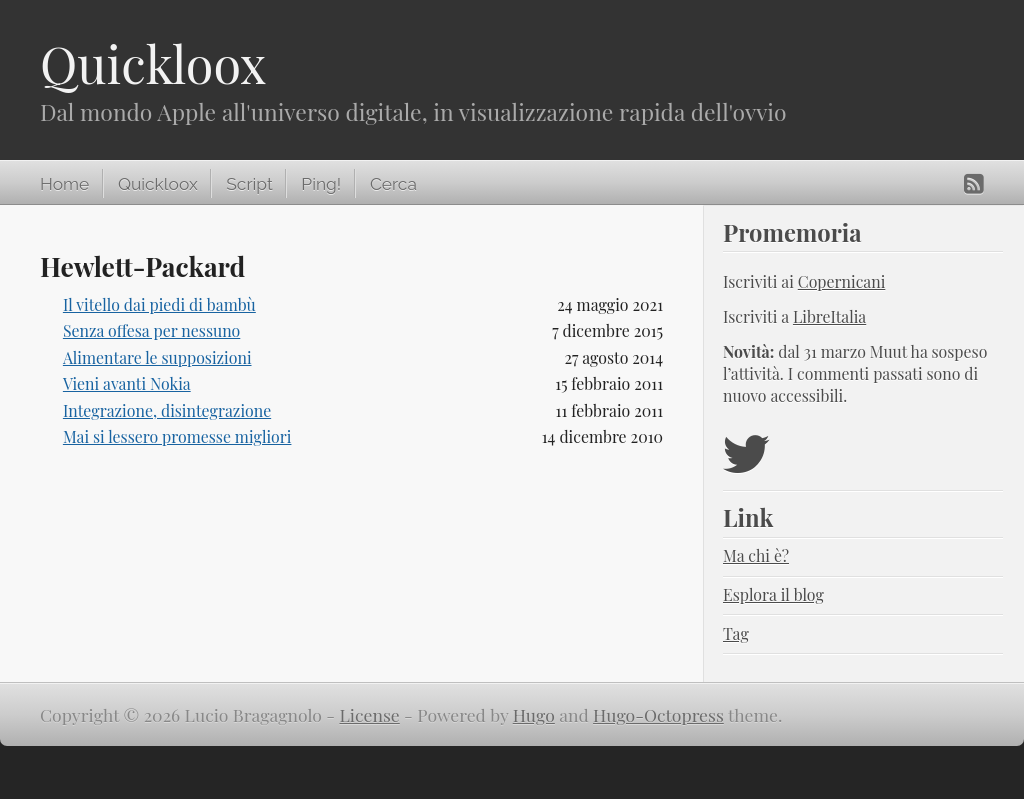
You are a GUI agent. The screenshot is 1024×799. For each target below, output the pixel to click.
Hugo (534, 714)
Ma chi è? (756, 555)
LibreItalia (829, 316)
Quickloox (153, 63)
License (370, 714)
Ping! (321, 184)
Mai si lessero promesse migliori (177, 436)
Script (249, 184)
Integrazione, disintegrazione (167, 410)
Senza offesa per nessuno (151, 330)
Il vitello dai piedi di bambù (159, 304)
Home (64, 184)
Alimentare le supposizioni (157, 357)
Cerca (393, 184)
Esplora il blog (773, 594)
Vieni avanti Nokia (127, 383)
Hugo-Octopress (658, 714)
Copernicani (842, 281)
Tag (736, 633)
